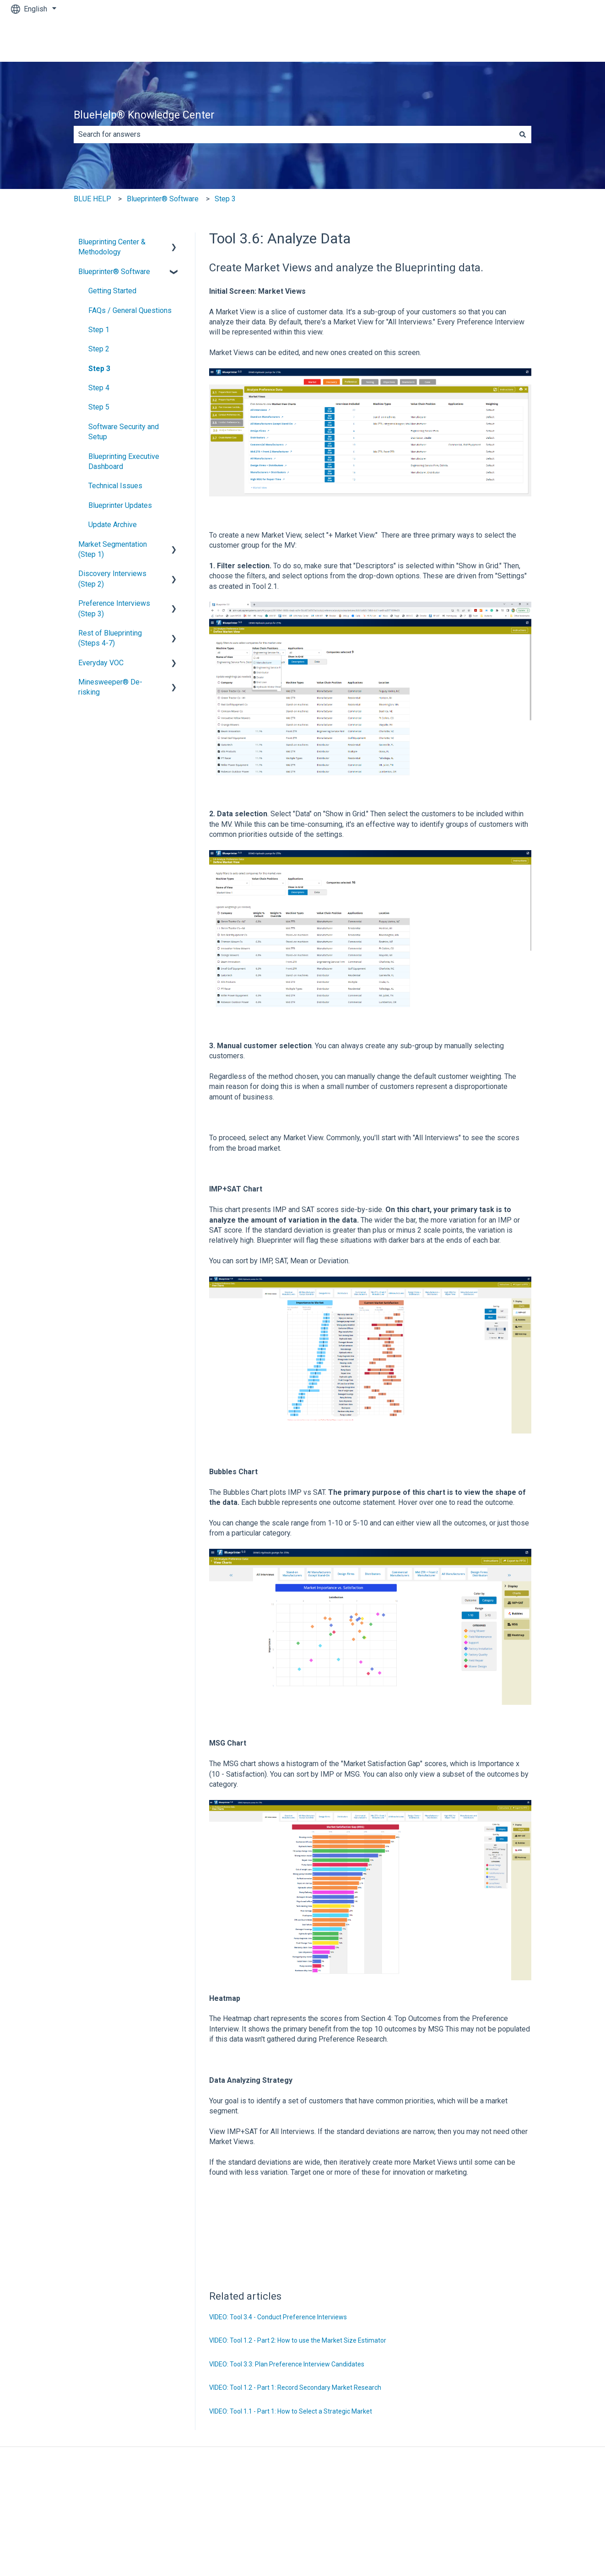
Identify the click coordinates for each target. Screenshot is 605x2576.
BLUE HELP (92, 198)
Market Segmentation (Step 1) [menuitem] (112, 549)
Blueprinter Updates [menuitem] (120, 505)
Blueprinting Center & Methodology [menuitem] (112, 246)
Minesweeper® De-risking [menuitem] (110, 687)
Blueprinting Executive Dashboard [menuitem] (123, 461)
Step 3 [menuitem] (99, 368)
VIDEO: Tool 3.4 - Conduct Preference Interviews (278, 2317)
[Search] (522, 134)
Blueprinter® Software (163, 198)
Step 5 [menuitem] (98, 407)
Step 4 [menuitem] (98, 387)
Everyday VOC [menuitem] (101, 662)
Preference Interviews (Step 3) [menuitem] (114, 608)
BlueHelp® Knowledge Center (144, 115)
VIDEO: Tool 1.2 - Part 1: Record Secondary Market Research (295, 2387)
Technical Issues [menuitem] (115, 485)
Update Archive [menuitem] (112, 524)
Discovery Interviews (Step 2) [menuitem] (112, 578)
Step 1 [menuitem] (98, 329)
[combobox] (294, 134)
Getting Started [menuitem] (112, 290)
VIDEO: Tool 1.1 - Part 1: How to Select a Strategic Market (290, 2411)
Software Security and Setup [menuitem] (123, 431)
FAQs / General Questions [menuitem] (130, 310)
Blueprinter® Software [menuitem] (114, 271)
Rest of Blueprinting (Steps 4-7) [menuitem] (110, 638)
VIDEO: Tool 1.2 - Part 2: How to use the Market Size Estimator (297, 2340)
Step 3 (225, 198)
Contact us (568, 39)
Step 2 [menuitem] (98, 349)
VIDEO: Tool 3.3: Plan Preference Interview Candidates (286, 2364)
